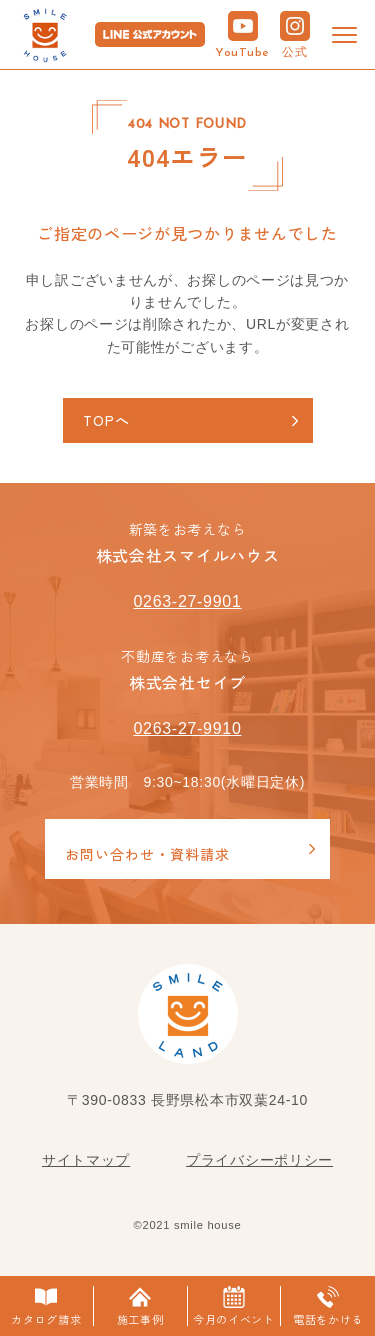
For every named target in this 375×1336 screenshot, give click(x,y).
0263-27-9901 (187, 601)
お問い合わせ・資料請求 (147, 854)
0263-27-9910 (187, 728)
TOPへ (106, 420)
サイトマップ (86, 1160)
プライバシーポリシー (259, 1160)
